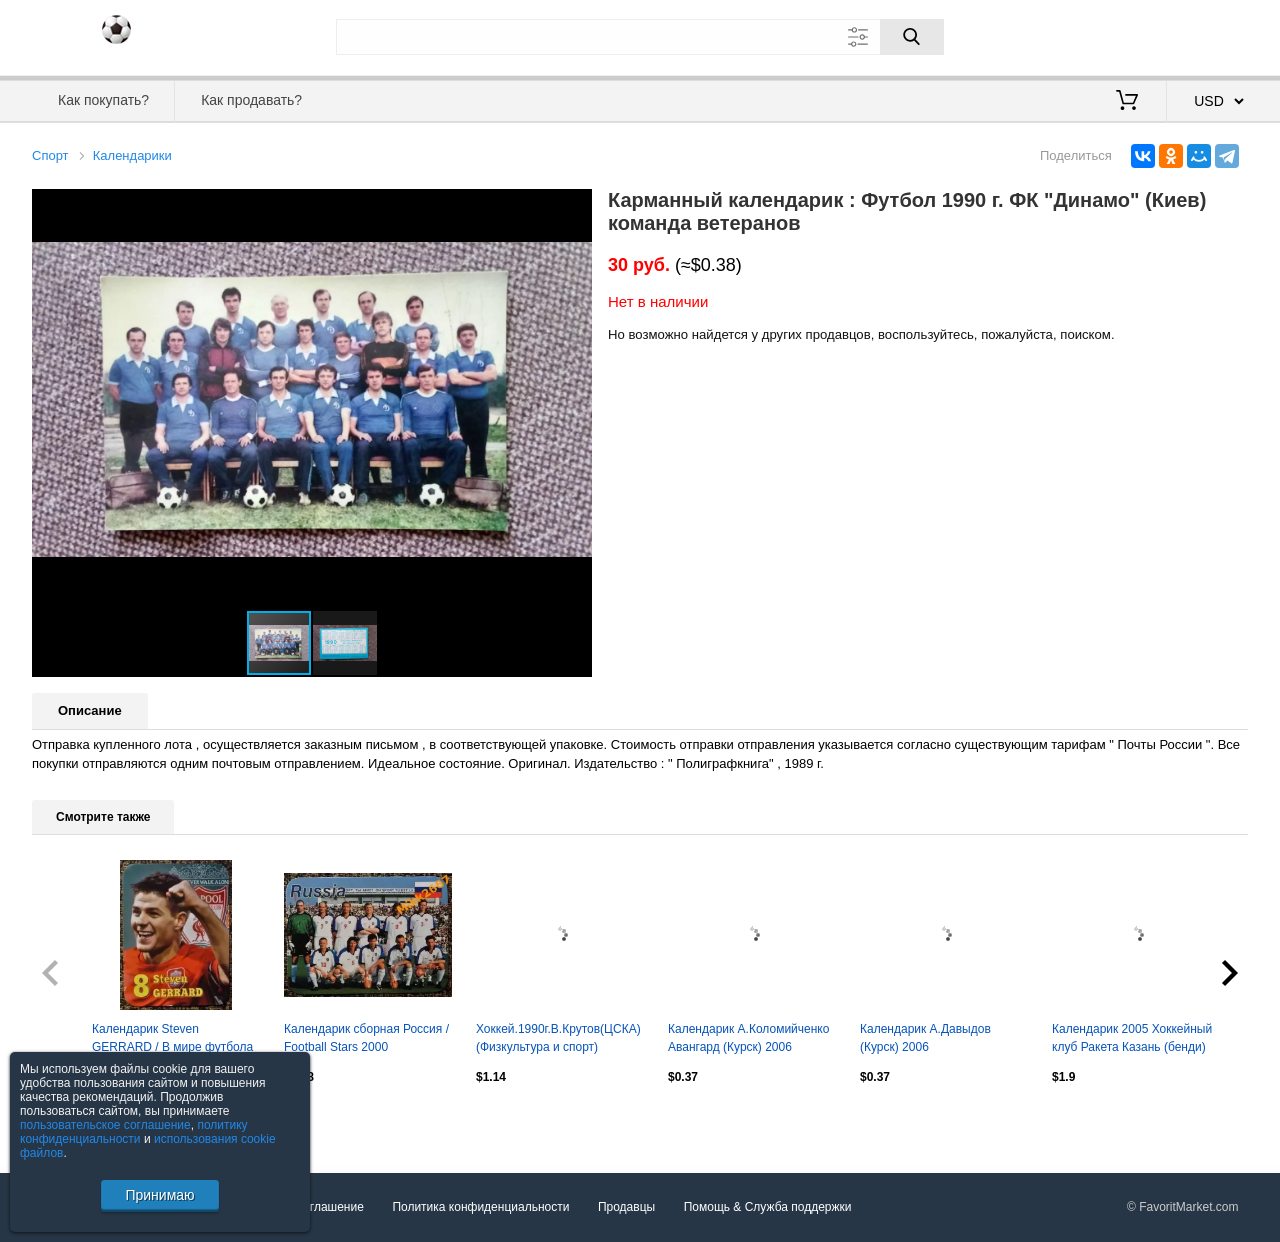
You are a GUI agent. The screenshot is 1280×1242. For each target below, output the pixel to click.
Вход (1131, 35)
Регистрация (1207, 35)
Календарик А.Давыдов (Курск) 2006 (925, 1038)
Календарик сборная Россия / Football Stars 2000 (366, 1038)
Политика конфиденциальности (480, 1207)
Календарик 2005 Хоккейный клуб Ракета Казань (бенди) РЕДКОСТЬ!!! (1132, 1040)
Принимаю (159, 1195)
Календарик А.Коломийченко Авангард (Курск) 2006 (748, 1038)
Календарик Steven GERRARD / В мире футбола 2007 (172, 1040)
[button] (574, 207)
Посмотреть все (76, 1120)
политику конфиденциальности (134, 1132)
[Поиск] (912, 37)
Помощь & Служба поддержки (768, 1207)
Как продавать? (251, 100)
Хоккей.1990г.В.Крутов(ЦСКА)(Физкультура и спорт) (558, 1038)
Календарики (132, 155)
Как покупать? (103, 100)
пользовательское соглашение (105, 1125)
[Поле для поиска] (640, 37)
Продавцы (626, 1207)
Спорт (50, 155)
